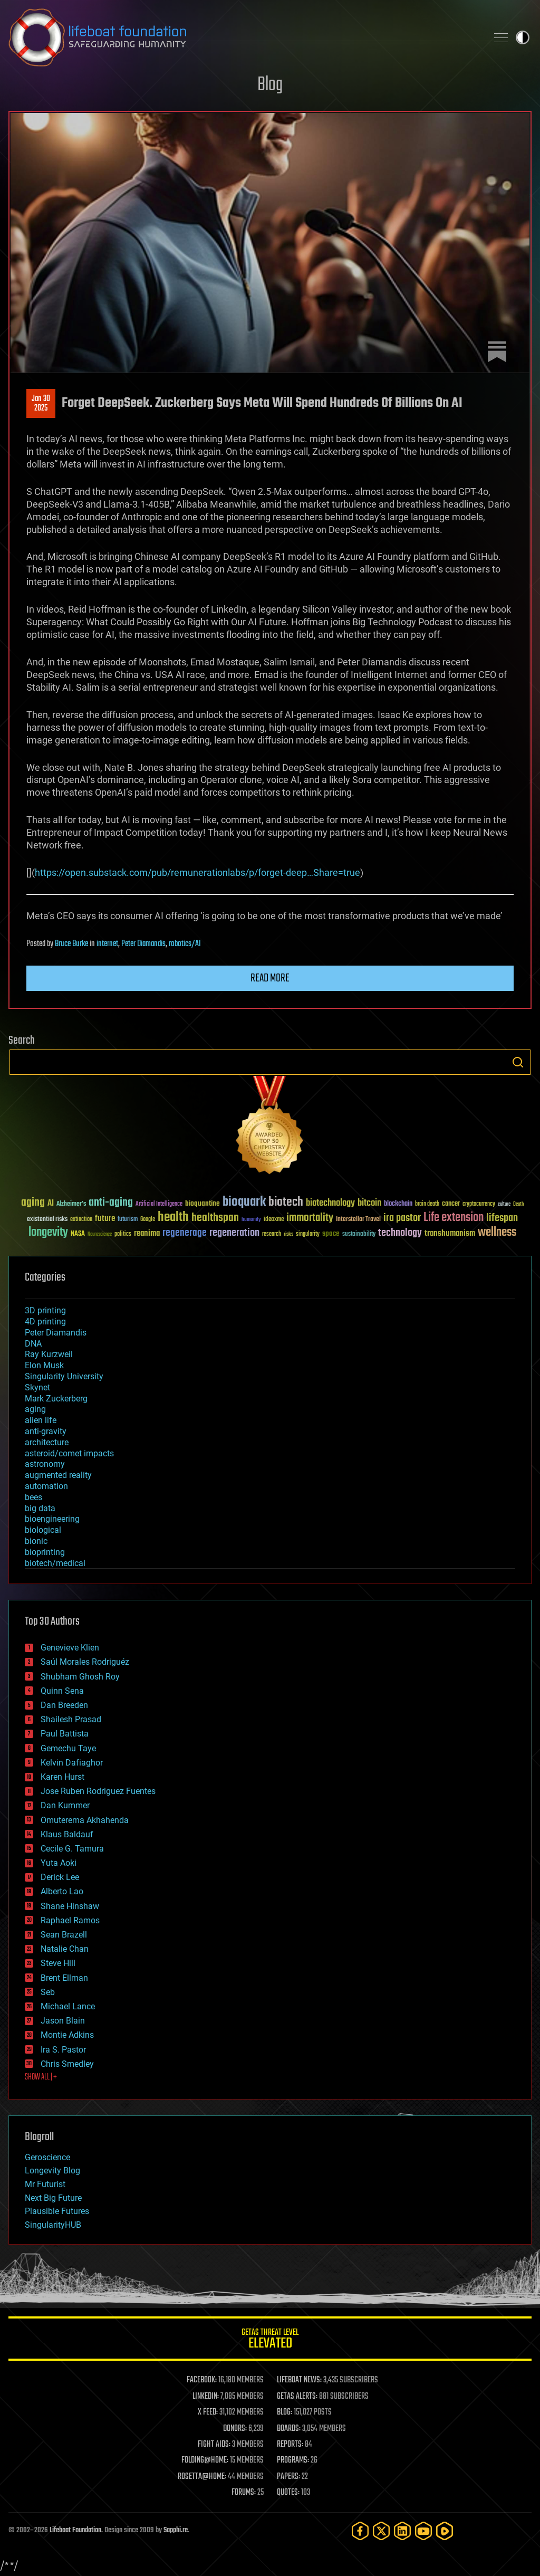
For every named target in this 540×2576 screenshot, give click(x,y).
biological (43, 1530)
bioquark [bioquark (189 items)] (244, 1202)
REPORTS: (290, 2444)
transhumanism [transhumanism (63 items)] (450, 1233)
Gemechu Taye (68, 1748)
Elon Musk (44, 1365)
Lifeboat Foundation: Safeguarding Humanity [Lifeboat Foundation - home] (243, 37)
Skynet (37, 1387)
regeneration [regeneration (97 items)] (234, 1233)
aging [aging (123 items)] (33, 1202)
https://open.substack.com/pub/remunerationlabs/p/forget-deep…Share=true (197, 872)
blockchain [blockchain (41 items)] (398, 1204)
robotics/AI (185, 944)
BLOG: (284, 2412)
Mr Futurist (45, 2184)
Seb (48, 1992)
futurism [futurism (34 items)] (128, 1220)
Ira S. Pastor (63, 2050)
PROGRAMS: (293, 2460)
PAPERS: (288, 2477)
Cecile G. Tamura (72, 1849)
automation (46, 1486)
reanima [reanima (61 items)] (147, 1233)
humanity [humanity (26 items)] (251, 1220)
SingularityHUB (53, 2225)
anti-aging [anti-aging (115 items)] (111, 1202)
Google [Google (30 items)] (147, 1219)
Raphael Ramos (70, 1920)
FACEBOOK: (202, 2380)
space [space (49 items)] (331, 1233)
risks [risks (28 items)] (288, 1234)
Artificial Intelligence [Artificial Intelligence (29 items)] (159, 1204)
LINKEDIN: (205, 2396)
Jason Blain (63, 2021)
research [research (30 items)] (271, 1234)
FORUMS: (244, 2492)
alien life (40, 1420)
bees (33, 1497)
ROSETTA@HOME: (202, 2477)
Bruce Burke (71, 944)
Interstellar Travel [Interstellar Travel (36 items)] (358, 1220)
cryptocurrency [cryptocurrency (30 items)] (478, 1204)
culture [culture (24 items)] (504, 1204)
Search (518, 1062)
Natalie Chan (65, 1949)
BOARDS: (289, 2429)
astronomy (45, 1464)
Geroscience (47, 2157)
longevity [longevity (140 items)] (48, 1232)
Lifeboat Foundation (75, 2530)
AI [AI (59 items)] (50, 1204)
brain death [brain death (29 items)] (427, 1204)
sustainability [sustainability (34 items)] (358, 1234)
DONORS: (235, 2429)
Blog (270, 85)
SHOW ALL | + (41, 2077)
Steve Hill (58, 1963)
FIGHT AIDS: (214, 2444)
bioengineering (52, 1519)
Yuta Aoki (58, 1863)
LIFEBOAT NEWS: (299, 2380)
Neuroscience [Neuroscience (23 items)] (100, 1235)
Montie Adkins (67, 2035)
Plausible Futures (57, 2211)
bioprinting (45, 1552)
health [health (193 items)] (173, 1217)
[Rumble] (444, 2531)
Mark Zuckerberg (56, 1399)
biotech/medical (55, 1563)
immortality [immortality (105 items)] (309, 1217)
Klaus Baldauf (67, 1834)
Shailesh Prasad (71, 1719)
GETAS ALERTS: (297, 2396)
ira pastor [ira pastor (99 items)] (402, 1218)
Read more (270, 978)
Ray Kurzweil (49, 1354)
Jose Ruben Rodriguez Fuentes (98, 1791)
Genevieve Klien (70, 1648)
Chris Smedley (67, 2064)
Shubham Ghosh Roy (80, 1677)
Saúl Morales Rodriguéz (85, 1662)
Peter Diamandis (143, 944)
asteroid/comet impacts (69, 1453)
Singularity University (64, 1376)
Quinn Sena (62, 1691)
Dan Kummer (65, 1805)
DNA (33, 1344)
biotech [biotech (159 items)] (285, 1202)
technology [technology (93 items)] (400, 1233)
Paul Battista (65, 1734)
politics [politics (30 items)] (122, 1234)
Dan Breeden (64, 1705)
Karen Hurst (62, 1777)
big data (40, 1508)
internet (107, 944)
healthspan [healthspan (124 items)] (215, 1218)
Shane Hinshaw (70, 1906)
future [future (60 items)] (105, 1219)
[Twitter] (381, 2531)
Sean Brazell (64, 1935)
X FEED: (208, 2412)
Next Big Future (53, 2198)
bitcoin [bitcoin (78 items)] (369, 1203)
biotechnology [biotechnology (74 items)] (330, 1203)
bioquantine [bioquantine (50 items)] (202, 1203)
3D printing (45, 1310)
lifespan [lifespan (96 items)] (502, 1218)
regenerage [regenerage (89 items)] (184, 1233)
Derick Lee (60, 1877)
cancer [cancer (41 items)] (451, 1204)
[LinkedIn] (402, 2531)
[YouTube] (423, 2531)
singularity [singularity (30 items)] (308, 1234)
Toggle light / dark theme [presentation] (522, 37)
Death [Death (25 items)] (518, 1204)
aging (35, 1409)
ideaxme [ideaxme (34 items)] (274, 1220)
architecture (47, 1442)
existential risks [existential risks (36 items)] (47, 1220)
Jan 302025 (41, 403)
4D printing (45, 1321)
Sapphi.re (175, 2530)
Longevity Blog (52, 2170)
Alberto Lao (62, 1891)
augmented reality (58, 1475)
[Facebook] (360, 2531)
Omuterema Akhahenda (85, 1820)
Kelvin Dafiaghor (72, 1763)
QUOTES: (288, 2492)
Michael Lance (68, 2006)
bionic (36, 1541)
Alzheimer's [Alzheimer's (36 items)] (71, 1204)
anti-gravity (45, 1431)
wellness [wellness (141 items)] (497, 1232)
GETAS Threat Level (270, 2340)
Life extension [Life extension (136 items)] (453, 1218)
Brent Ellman (64, 1978)
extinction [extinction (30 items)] (81, 1219)
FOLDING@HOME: (204, 2460)
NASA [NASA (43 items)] (78, 1234)
